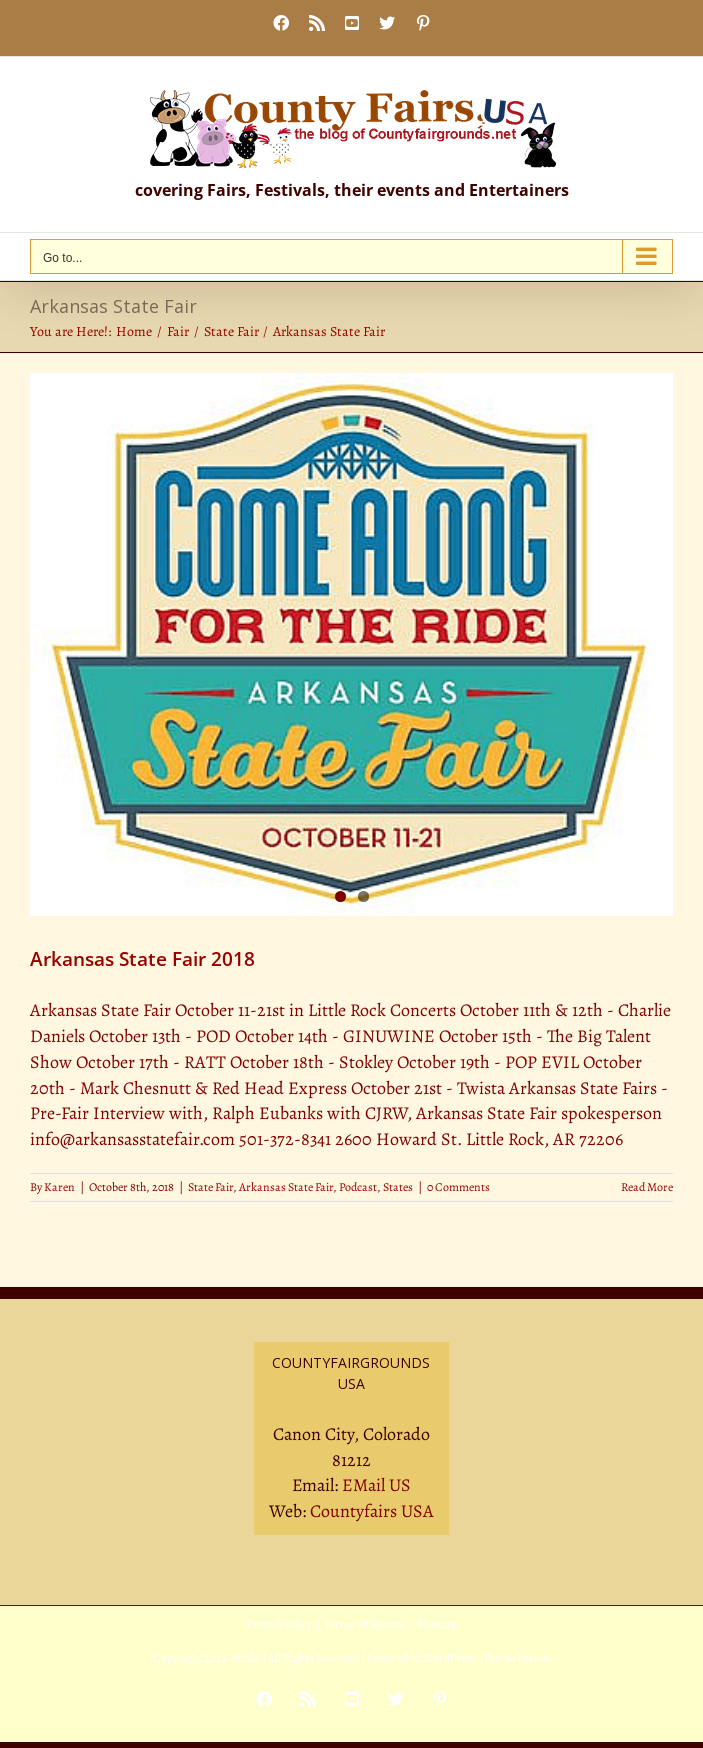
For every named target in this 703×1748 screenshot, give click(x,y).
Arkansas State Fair (286, 1187)
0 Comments (458, 1187)
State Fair (210, 1187)
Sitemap (437, 1624)
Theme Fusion (516, 1658)
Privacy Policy (279, 1624)
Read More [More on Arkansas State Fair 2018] (647, 1187)
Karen (59, 1187)
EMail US (376, 1485)
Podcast (358, 1187)
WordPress (450, 1658)
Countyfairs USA (372, 1511)
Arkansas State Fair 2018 (142, 959)
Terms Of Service (364, 1624)
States (398, 1187)
